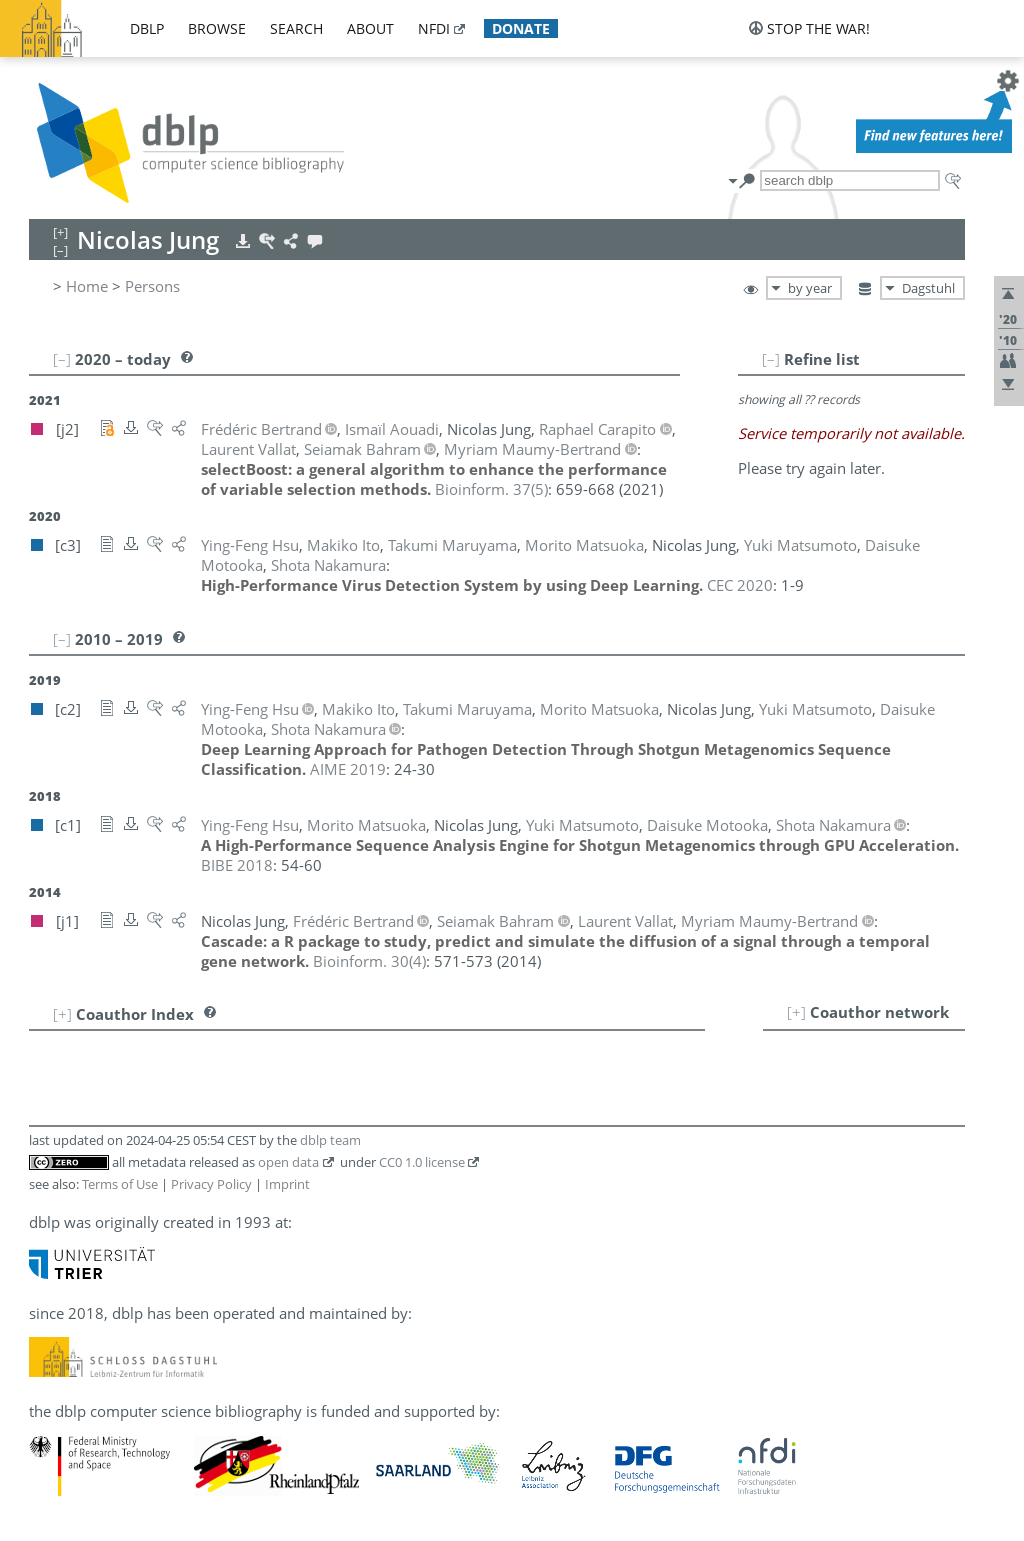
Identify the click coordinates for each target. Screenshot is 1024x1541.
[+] (796, 1012)
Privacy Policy (211, 1184)
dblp (147, 28)
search (296, 28)
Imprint (287, 1184)
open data (288, 1162)
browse (217, 28)
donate (521, 28)
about (370, 28)
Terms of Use (120, 1184)
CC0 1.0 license (422, 1162)
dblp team (330, 1140)
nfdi (434, 28)
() (491, 489)
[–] (771, 359)
